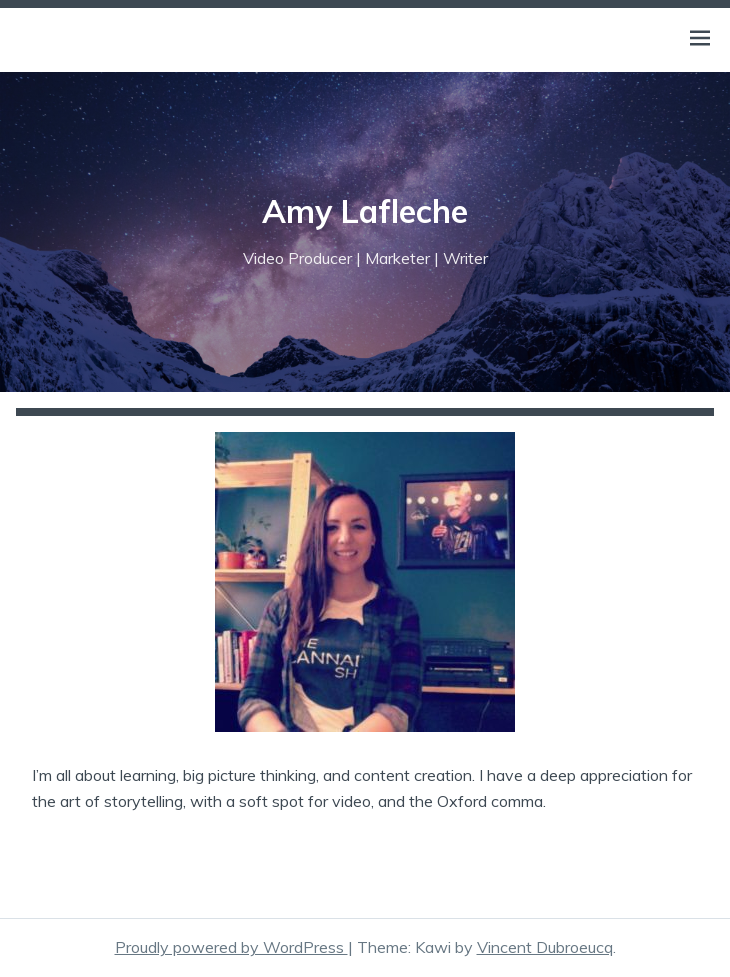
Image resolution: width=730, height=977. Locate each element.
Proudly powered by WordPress (231, 947)
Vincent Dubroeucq (545, 947)
